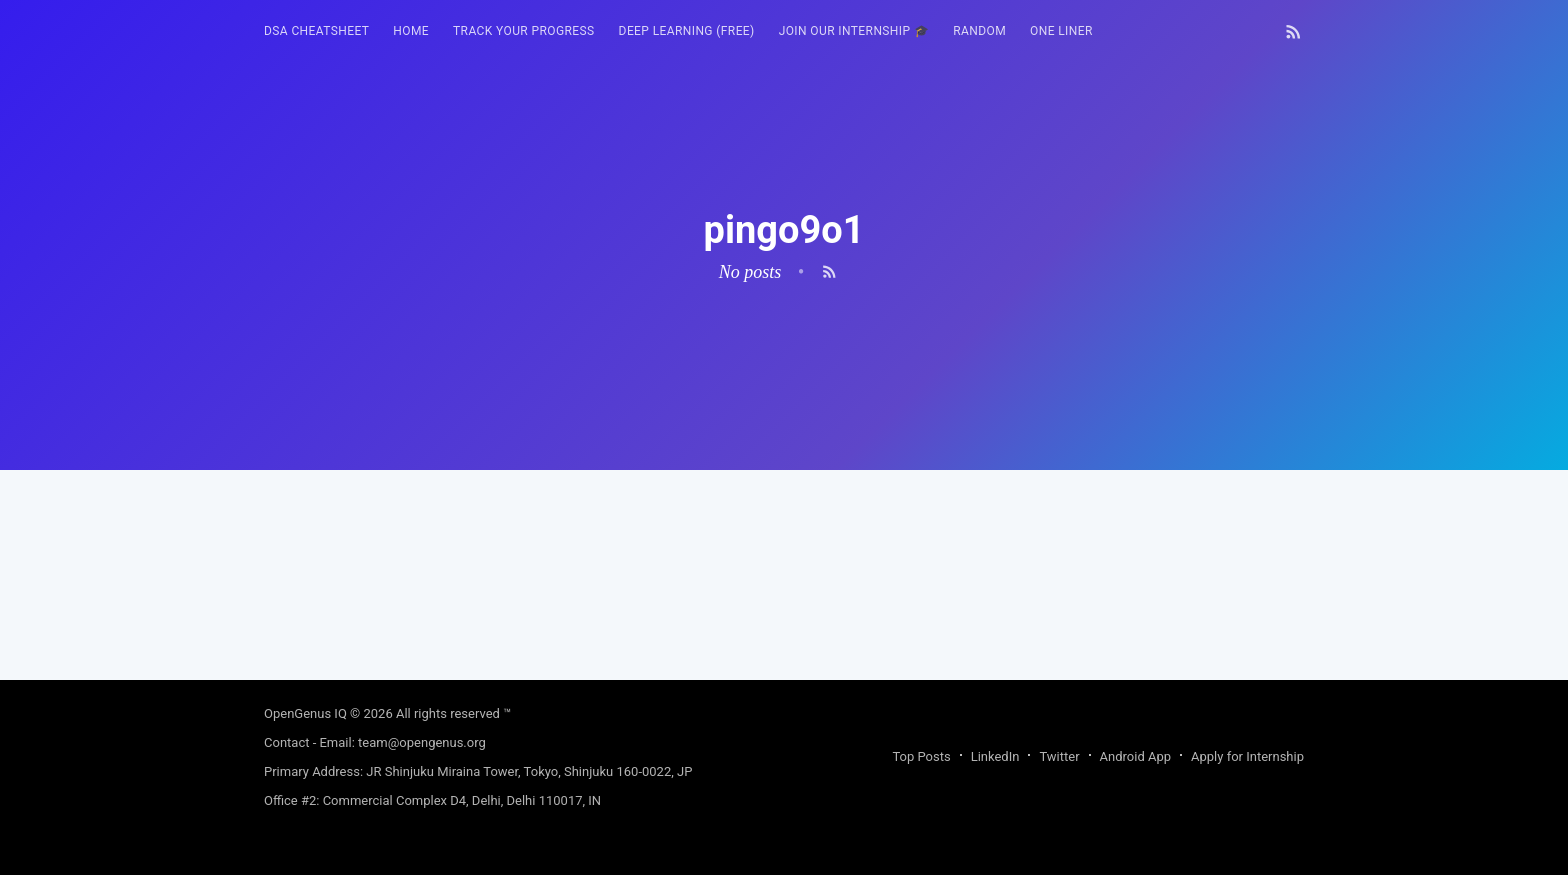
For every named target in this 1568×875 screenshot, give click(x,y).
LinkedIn (995, 756)
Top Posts (921, 756)
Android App (1135, 756)
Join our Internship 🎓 (854, 31)
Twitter (1059, 756)
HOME (411, 31)
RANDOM (979, 31)
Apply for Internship (1247, 756)
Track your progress (524, 31)
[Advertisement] (784, 610)
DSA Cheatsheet (316, 31)
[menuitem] (316, 31)
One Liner (1061, 31)
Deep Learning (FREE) (687, 31)
